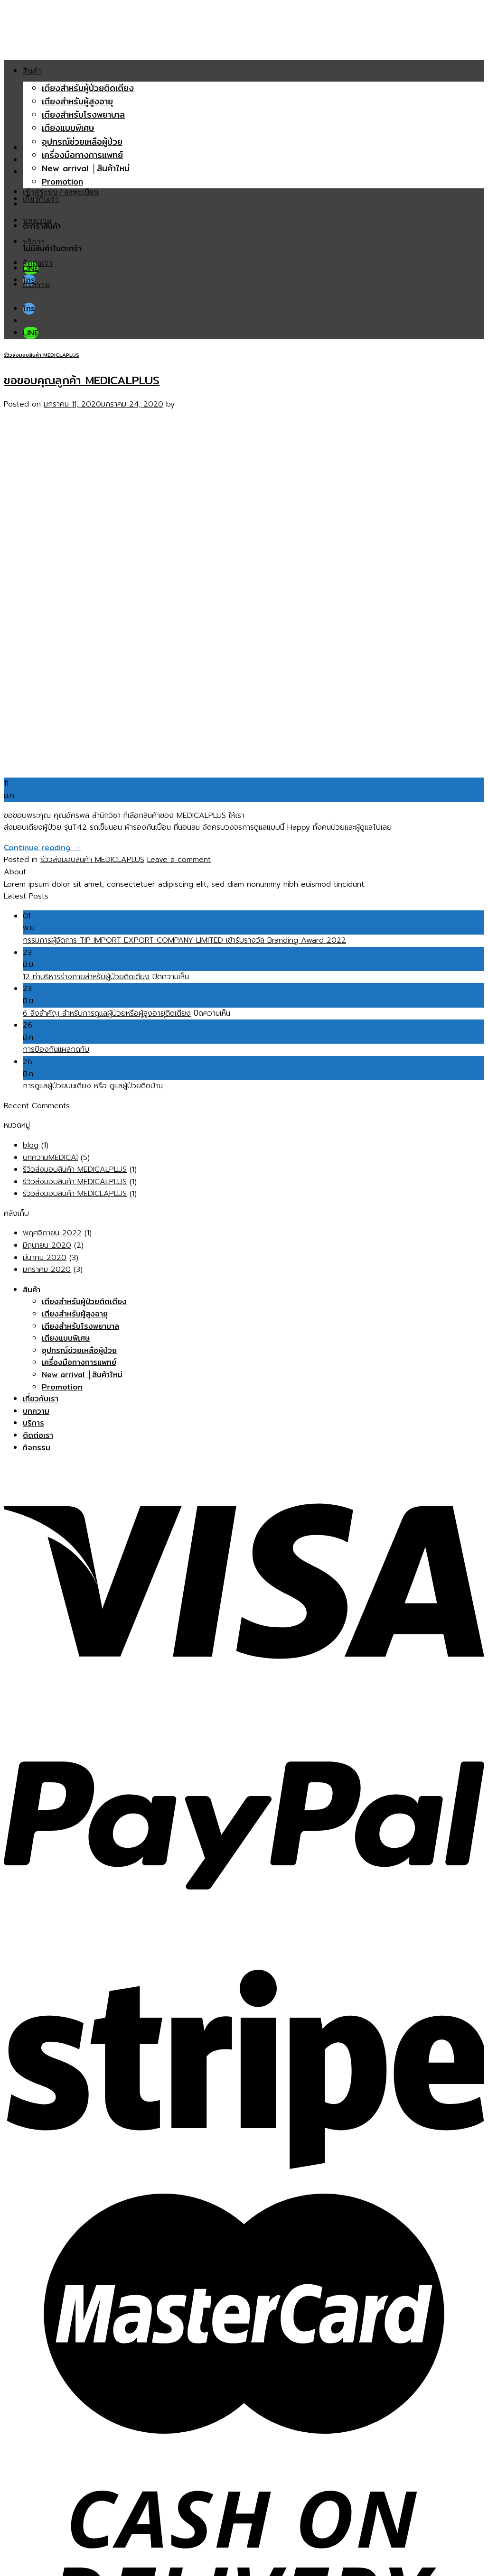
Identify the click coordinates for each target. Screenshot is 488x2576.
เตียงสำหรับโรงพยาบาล (83, 114)
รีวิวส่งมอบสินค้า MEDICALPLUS (75, 1169)
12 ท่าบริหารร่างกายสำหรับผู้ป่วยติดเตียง (86, 976)
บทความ (37, 220)
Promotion (62, 181)
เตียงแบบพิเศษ (68, 127)
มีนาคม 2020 (44, 1257)
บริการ (34, 241)
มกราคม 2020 (47, 1269)
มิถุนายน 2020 (47, 1245)
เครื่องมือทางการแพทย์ (82, 154)
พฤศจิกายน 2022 (52, 1233)
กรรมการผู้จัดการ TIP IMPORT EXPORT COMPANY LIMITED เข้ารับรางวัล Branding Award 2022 (184, 940)
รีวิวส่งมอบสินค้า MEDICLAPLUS (41, 355)
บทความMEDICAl (50, 1157)
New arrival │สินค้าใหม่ (86, 168)
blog (30, 1145)
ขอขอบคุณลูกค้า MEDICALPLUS (82, 380)
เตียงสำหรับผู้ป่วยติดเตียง (88, 88)
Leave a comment (179, 859)
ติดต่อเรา (38, 263)
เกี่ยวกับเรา (41, 199)
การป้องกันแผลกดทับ (56, 1049)
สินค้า (32, 70)
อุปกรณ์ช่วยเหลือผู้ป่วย (82, 141)
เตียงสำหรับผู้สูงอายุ (77, 101)
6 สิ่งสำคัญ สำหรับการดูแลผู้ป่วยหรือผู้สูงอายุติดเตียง (107, 1013)
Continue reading (42, 847)
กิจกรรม (36, 284)
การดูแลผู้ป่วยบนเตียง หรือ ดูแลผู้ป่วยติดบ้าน (93, 1086)
